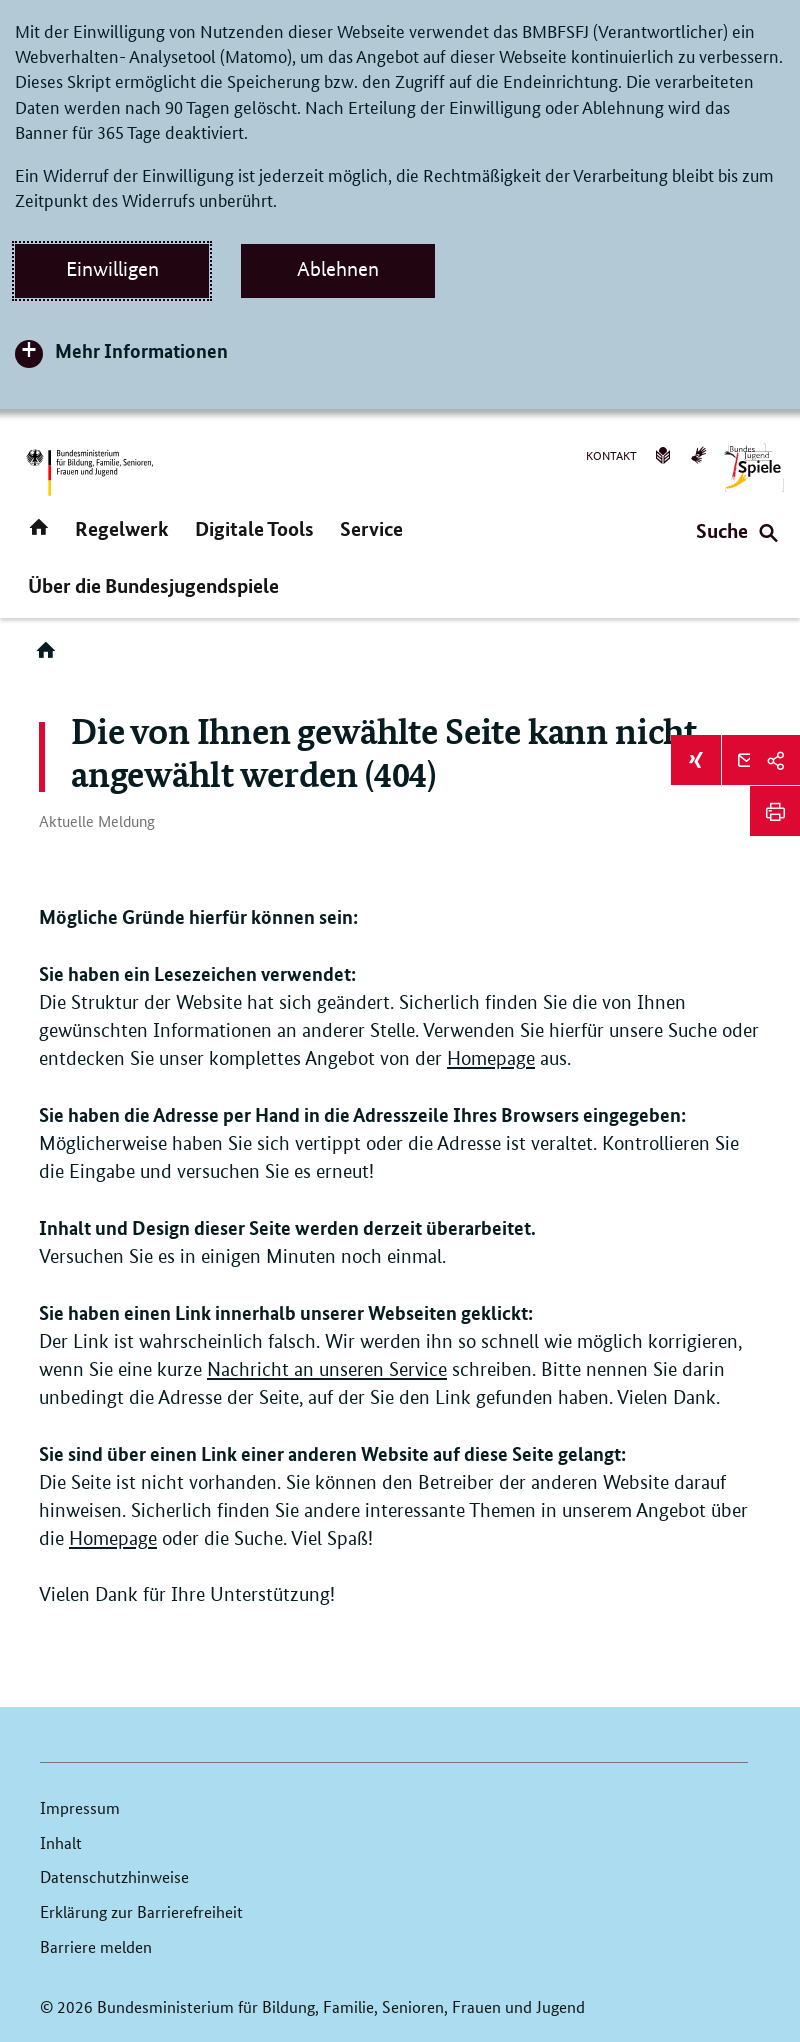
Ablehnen (338, 269)
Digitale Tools (254, 528)
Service (371, 528)
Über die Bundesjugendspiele (153, 585)
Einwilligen (112, 269)
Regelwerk (122, 528)
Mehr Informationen (141, 350)
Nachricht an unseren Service (327, 1369)
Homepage (491, 1058)
